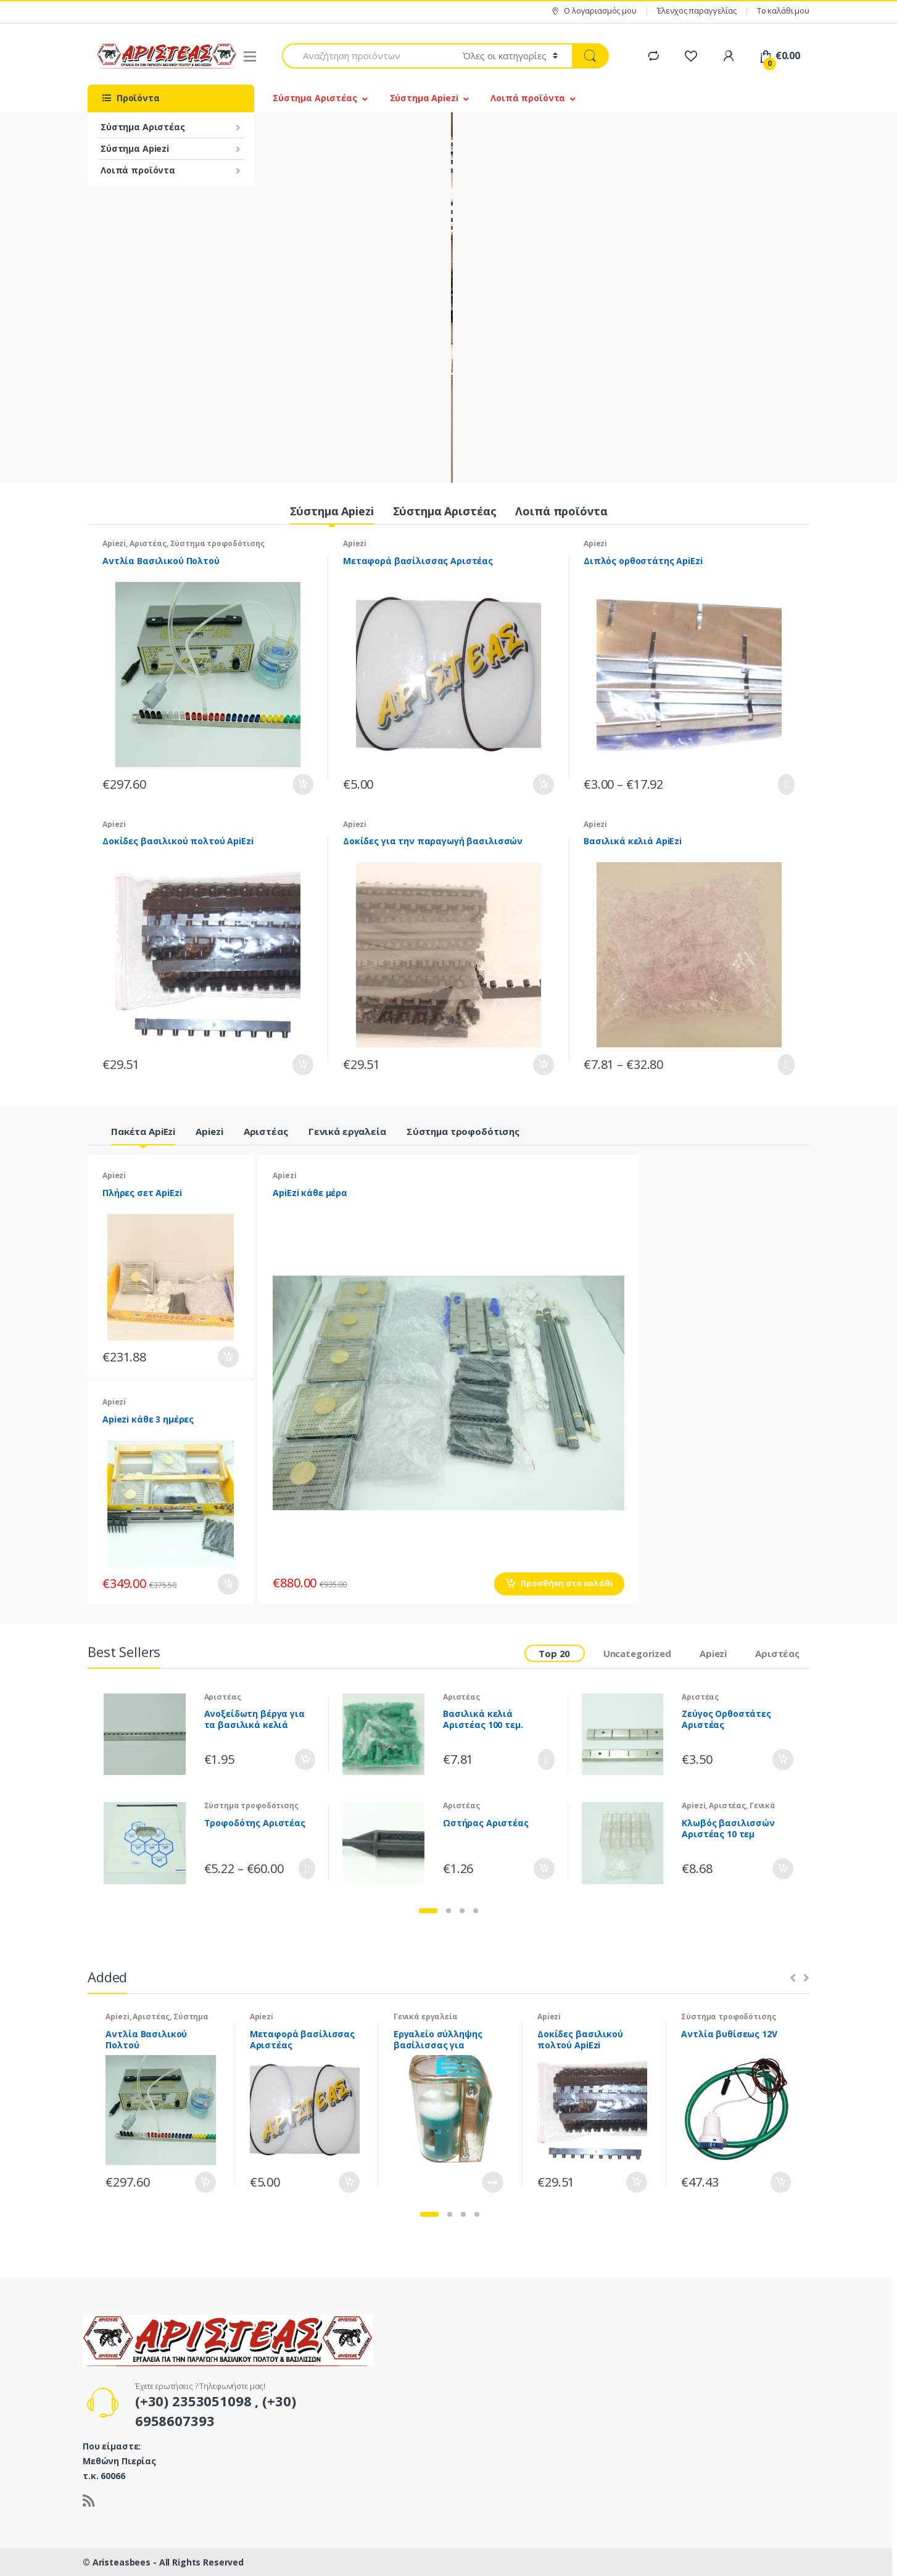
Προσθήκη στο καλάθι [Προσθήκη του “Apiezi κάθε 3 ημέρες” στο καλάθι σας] (228, 1584)
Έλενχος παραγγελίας (697, 10)
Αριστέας (148, 543)
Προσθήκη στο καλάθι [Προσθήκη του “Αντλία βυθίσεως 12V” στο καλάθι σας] (780, 2182)
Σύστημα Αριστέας (143, 127)
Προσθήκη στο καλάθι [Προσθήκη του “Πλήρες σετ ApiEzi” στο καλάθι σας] (228, 1357)
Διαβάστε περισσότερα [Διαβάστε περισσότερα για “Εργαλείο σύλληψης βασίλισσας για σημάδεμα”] (492, 2182)
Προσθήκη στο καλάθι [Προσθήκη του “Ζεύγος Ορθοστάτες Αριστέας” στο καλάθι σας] (782, 1759)
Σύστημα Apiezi (135, 148)
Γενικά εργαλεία (347, 1131)
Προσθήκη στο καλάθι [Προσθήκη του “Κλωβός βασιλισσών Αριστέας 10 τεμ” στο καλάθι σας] (782, 1868)
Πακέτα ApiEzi (143, 1131)
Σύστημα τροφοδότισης (217, 543)
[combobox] (365, 56)
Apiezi (114, 543)
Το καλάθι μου (783, 10)
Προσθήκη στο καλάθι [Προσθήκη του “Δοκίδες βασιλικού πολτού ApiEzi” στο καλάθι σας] (302, 1064)
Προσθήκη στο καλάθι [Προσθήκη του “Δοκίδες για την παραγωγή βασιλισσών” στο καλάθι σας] (543, 1064)
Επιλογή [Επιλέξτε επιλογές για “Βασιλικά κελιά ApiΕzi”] (783, 1064)
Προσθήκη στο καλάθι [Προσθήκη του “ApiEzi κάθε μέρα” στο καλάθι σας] (567, 1583)
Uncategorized (637, 1653)
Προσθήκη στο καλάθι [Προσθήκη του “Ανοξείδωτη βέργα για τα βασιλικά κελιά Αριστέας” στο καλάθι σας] (304, 1759)
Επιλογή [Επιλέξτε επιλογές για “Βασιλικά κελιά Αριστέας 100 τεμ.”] (543, 1759)
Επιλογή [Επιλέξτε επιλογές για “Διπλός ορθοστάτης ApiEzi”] (783, 784)
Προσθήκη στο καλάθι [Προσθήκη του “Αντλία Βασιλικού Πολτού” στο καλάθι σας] (302, 784)
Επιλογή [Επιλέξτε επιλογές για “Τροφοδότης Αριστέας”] (304, 1868)
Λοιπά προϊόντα (138, 170)
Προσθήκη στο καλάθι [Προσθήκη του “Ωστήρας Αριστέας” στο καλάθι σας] (543, 1868)
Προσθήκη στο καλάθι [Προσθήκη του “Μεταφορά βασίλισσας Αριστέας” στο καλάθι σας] (543, 784)
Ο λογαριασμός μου (593, 11)
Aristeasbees (123, 2562)
